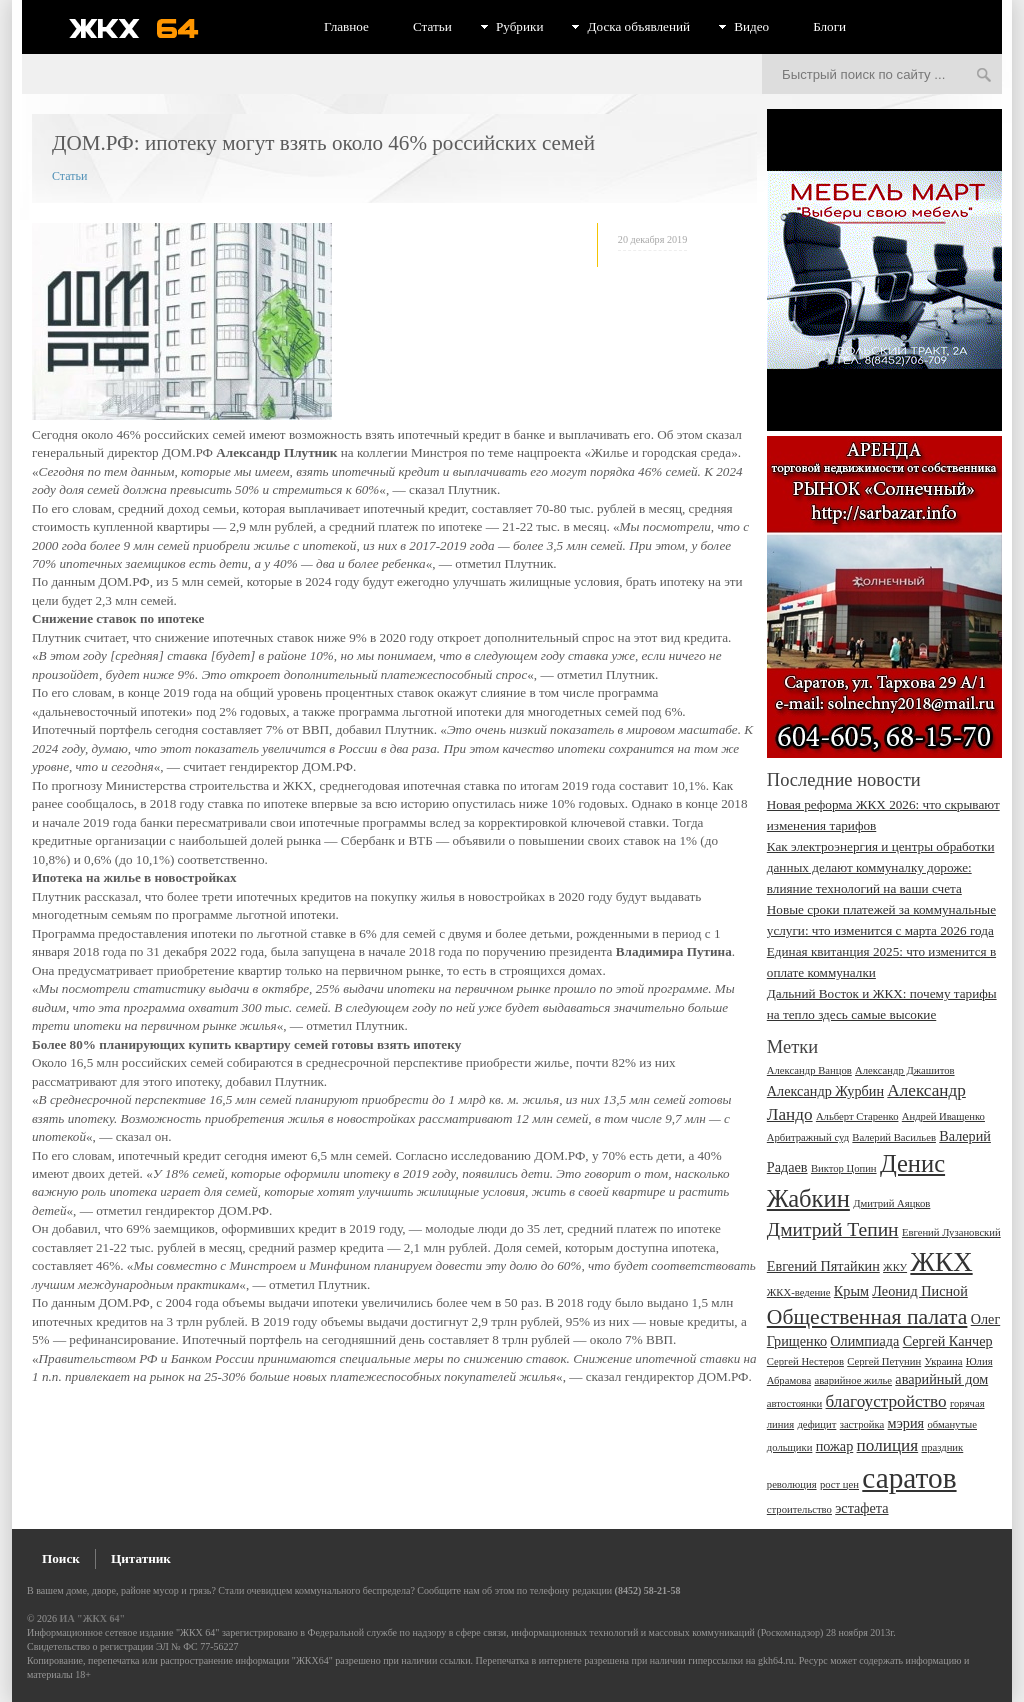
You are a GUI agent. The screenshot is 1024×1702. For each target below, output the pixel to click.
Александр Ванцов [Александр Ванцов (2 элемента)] (809, 1070)
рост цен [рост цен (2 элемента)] (839, 1484)
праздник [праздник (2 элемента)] (942, 1447)
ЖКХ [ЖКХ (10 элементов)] (941, 1262)
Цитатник (141, 1558)
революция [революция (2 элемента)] (792, 1484)
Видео (751, 26)
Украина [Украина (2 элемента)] (944, 1361)
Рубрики (520, 26)
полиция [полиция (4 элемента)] (888, 1445)
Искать (984, 76)
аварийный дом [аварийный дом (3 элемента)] (941, 1379)
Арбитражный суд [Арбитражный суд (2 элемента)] (808, 1137)
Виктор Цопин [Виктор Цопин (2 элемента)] (844, 1168)
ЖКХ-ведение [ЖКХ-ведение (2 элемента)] (799, 1292)
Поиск (61, 1558)
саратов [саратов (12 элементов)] (909, 1478)
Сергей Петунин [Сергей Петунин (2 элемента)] (884, 1361)
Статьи (432, 26)
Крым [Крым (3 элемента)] (851, 1291)
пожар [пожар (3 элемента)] (835, 1446)
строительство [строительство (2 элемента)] (799, 1509)
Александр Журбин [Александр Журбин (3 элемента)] (825, 1091)
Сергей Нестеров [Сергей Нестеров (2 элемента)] (805, 1361)
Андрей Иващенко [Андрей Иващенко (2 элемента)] (943, 1116)
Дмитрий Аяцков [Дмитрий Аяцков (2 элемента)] (891, 1203)
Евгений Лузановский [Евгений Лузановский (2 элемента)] (951, 1232)
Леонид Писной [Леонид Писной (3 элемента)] (920, 1291)
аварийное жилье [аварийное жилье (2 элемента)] (853, 1380)
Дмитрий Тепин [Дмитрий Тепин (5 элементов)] (833, 1229)
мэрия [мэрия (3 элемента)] (906, 1423)
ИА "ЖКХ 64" (92, 1618)
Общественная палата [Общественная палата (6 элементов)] (867, 1317)
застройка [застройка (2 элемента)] (862, 1424)
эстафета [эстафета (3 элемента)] (861, 1508)
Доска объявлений (638, 26)
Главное (346, 26)
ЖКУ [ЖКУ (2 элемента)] (895, 1267)
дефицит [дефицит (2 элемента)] (816, 1424)
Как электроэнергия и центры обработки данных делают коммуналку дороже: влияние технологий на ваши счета (881, 867)
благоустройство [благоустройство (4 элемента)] (886, 1401)
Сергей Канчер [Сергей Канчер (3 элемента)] (948, 1341)
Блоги (829, 26)
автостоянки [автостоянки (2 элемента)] (794, 1403)
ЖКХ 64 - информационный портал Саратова (147, 28)
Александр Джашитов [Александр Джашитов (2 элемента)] (905, 1070)
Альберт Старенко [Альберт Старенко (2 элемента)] (857, 1116)
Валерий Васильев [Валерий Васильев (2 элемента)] (894, 1137)
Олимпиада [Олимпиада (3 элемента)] (864, 1341)
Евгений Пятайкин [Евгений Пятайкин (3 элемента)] (823, 1266)
